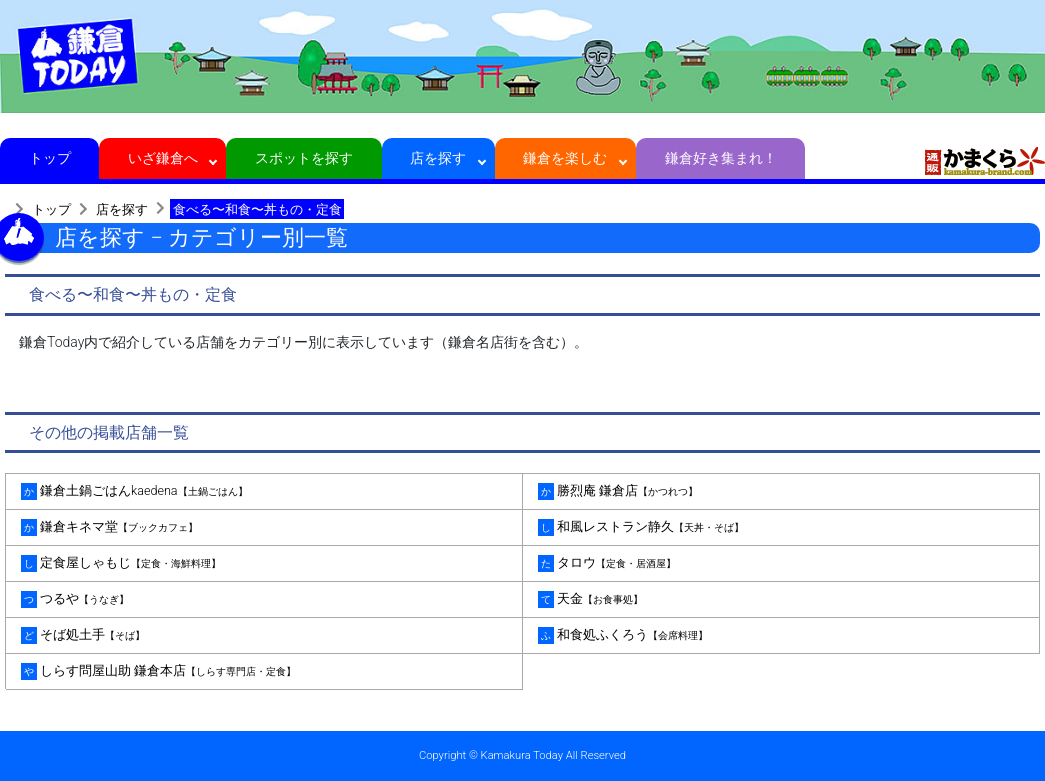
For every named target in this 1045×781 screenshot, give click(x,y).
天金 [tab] (590, 599)
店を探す (438, 158)
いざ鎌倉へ (162, 158)
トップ (49, 158)
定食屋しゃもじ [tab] (121, 563)
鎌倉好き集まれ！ (720, 158)
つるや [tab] (75, 599)
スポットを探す (304, 158)
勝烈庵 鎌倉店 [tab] (618, 491)
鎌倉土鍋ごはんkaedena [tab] (134, 491)
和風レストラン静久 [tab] (641, 527)
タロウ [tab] (607, 563)
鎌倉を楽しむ (565, 158)
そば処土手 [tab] (83, 635)
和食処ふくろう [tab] (623, 635)
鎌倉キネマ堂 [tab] (109, 527)
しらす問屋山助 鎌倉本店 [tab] (158, 671)
